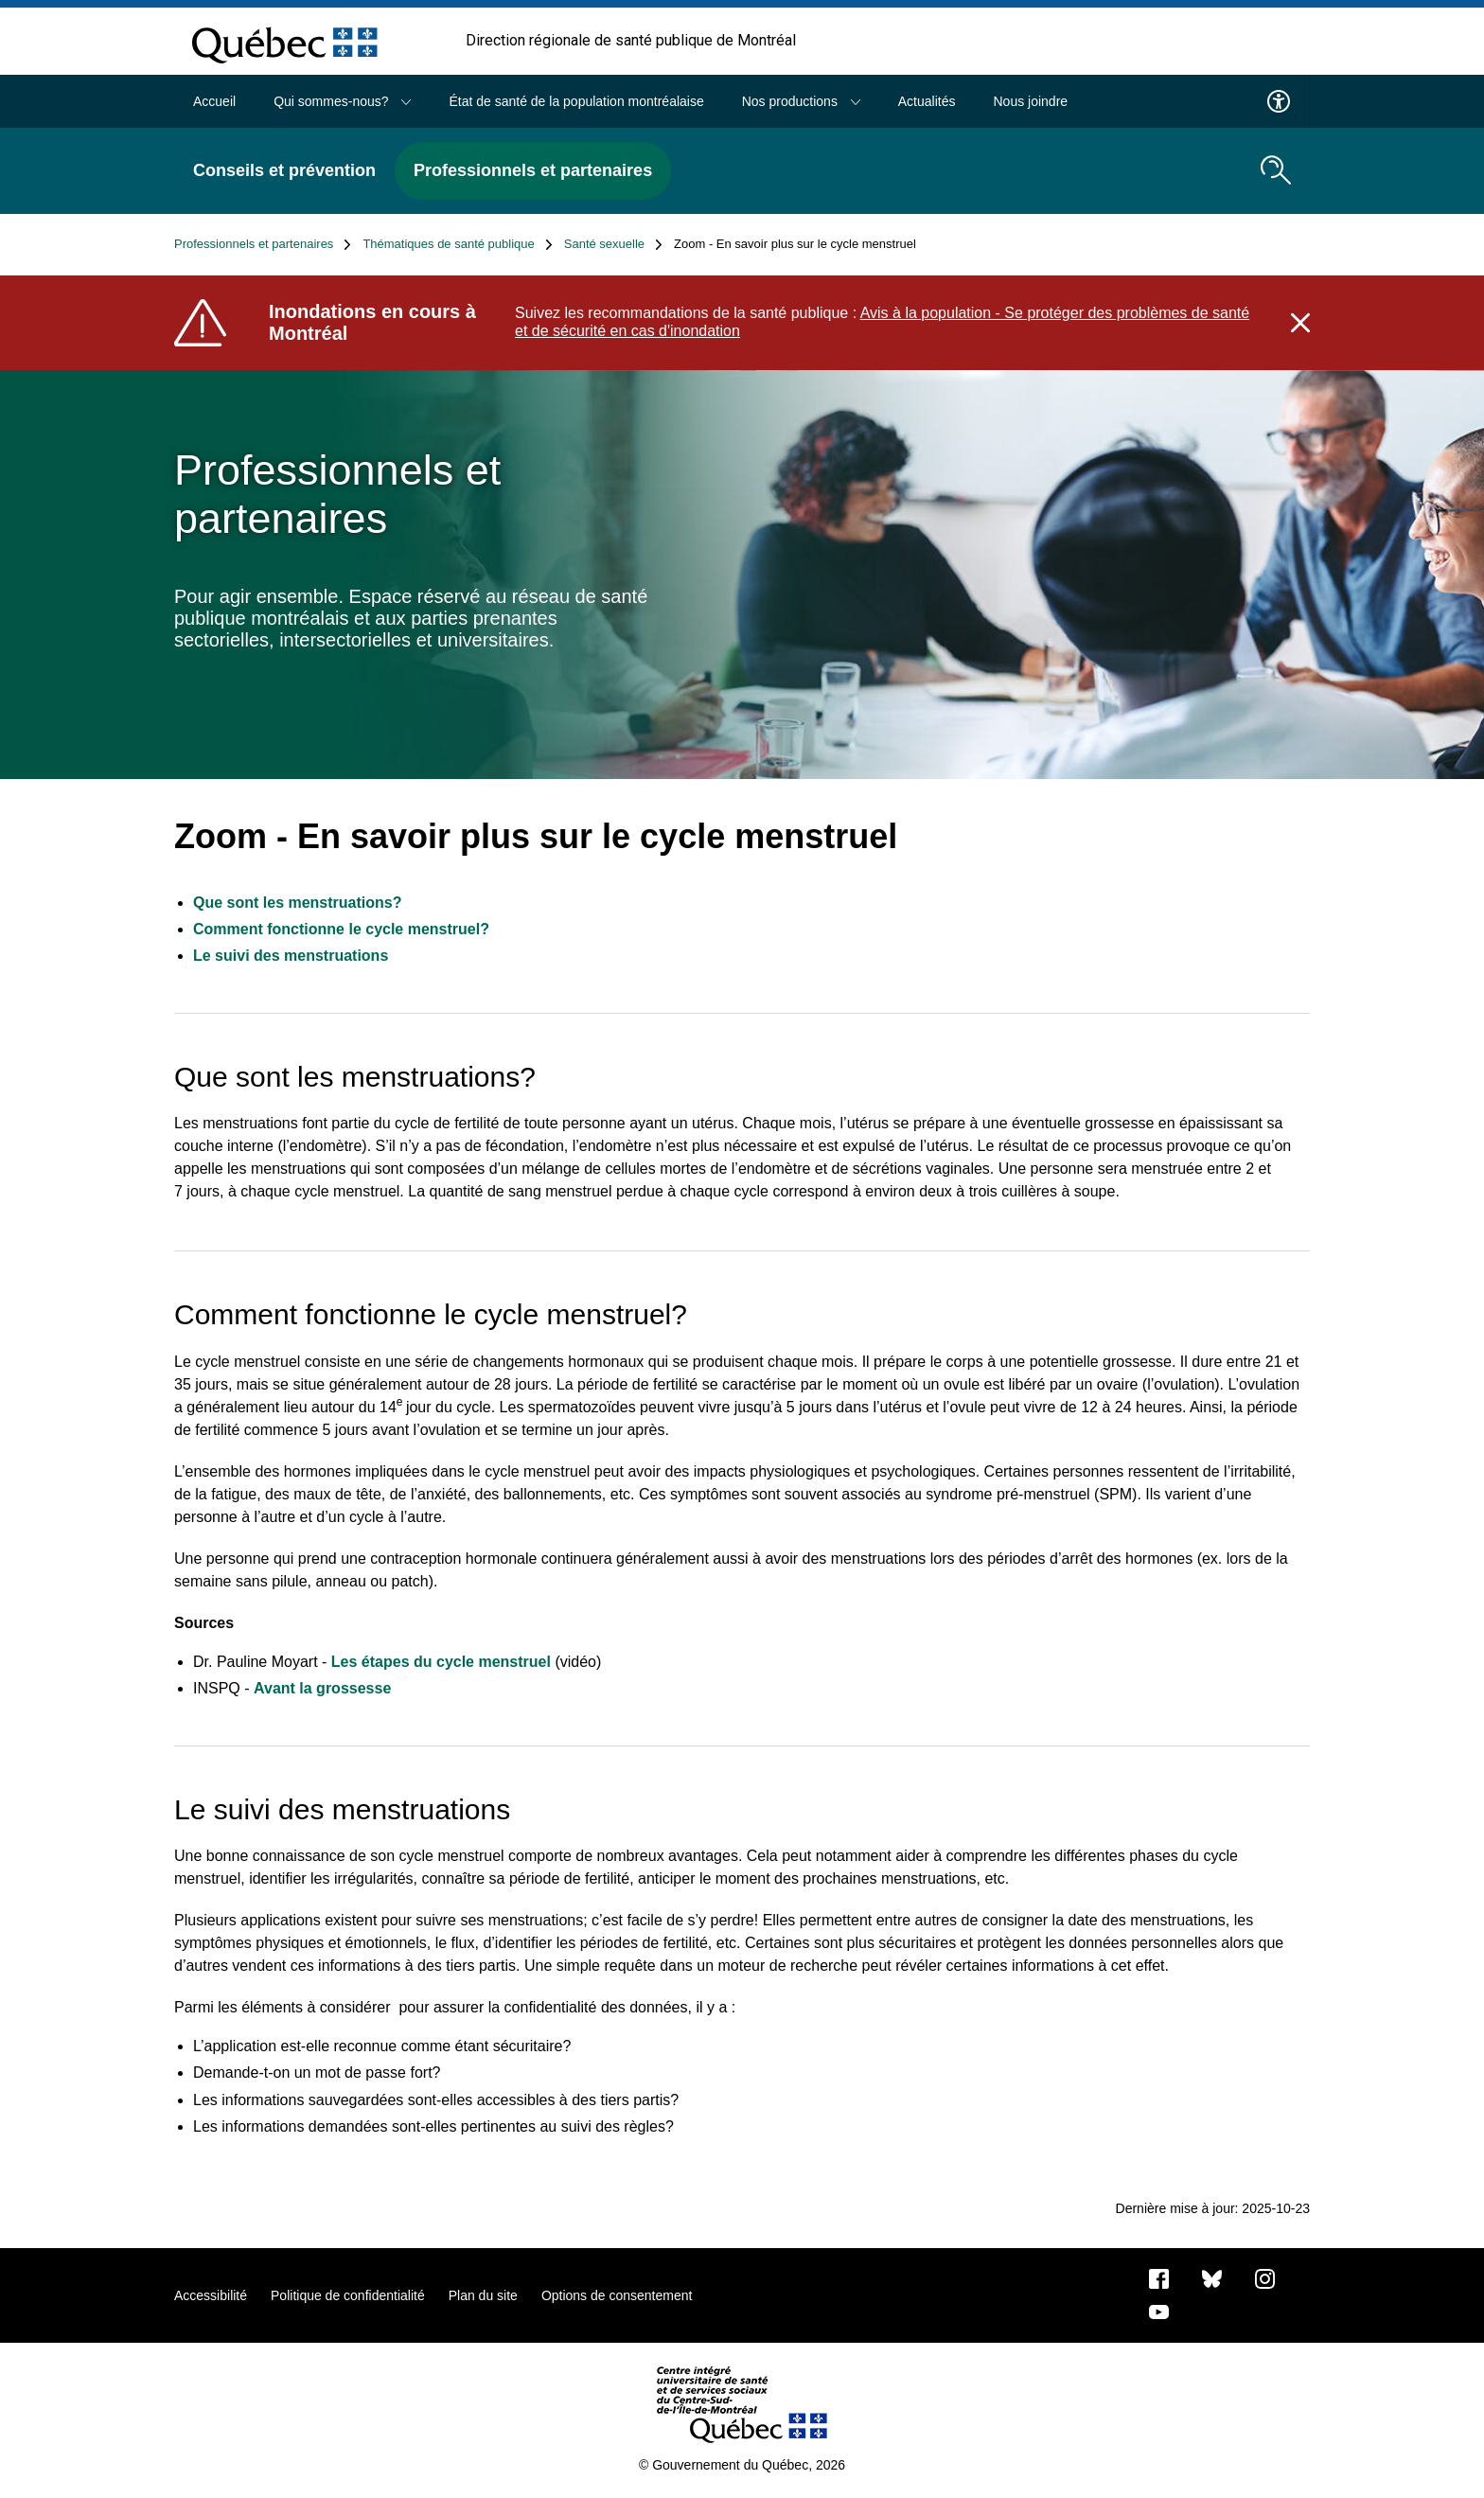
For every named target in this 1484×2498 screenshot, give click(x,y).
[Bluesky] (1212, 2277)
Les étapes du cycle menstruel (441, 1662)
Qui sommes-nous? (342, 101)
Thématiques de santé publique (457, 244)
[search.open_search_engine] (1276, 170)
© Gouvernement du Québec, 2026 (742, 2464)
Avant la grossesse (325, 1688)
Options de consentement (617, 2295)
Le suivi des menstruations (290, 956)
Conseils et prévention (284, 170)
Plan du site (483, 2295)
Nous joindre (1030, 101)
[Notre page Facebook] (1159, 2277)
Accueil (214, 101)
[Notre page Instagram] (1265, 2277)
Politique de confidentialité (348, 2295)
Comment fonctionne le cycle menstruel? (341, 929)
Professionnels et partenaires (533, 170)
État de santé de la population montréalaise (576, 101)
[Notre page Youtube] (1159, 2310)
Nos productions (801, 101)
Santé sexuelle (613, 244)
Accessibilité (210, 2295)
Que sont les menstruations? (297, 903)
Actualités (927, 101)
